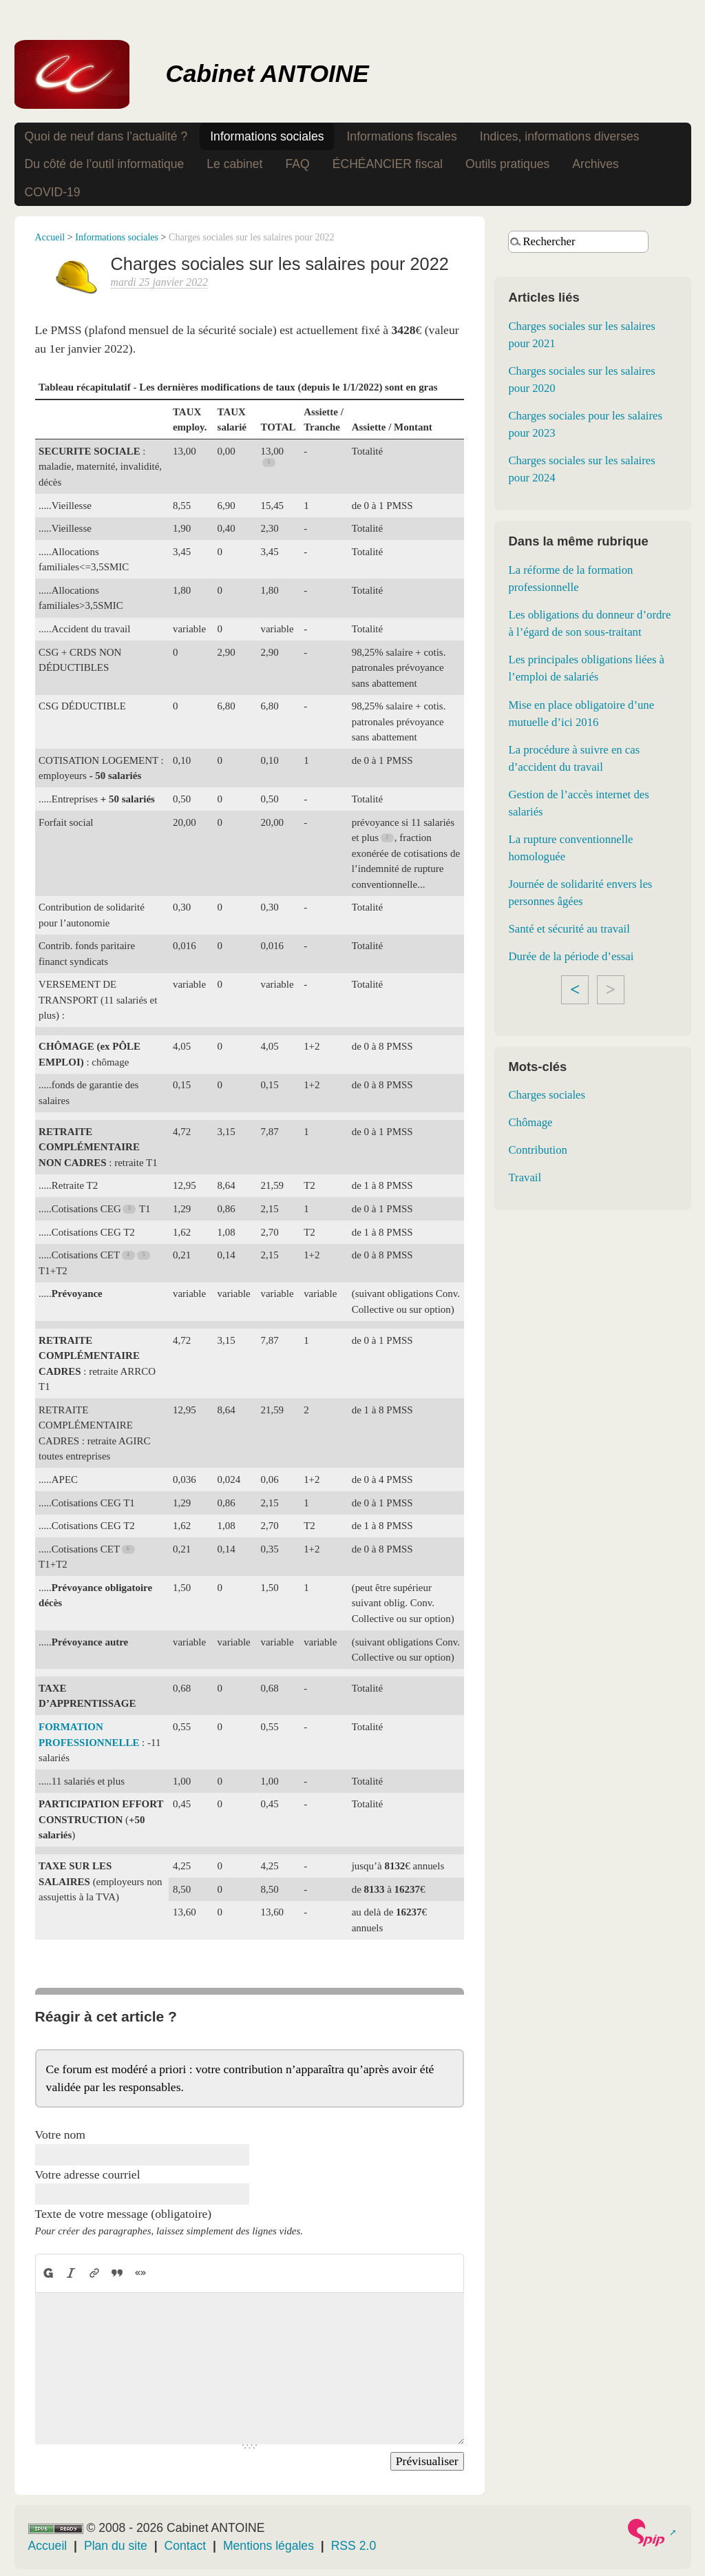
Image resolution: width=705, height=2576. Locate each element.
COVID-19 (53, 192)
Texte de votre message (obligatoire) (123, 2214)
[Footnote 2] (387, 837)
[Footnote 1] (269, 462)
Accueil (50, 236)
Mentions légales (268, 2546)
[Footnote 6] (129, 1548)
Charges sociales (546, 1094)
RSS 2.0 (354, 2546)
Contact (186, 2546)
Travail (524, 1177)
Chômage (530, 1122)
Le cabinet (234, 164)
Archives (595, 164)
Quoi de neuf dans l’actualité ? (106, 136)
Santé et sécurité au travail (568, 928)
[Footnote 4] (129, 1255)
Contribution (537, 1149)
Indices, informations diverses (560, 136)
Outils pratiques (507, 164)
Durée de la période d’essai (570, 956)
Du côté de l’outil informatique (105, 164)
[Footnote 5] (145, 1255)
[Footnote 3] (129, 1208)
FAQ (297, 164)
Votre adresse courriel (87, 2174)
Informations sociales (267, 136)
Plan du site (115, 2546)
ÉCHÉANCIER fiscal (388, 164)
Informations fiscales (401, 136)
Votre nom (60, 2134)
